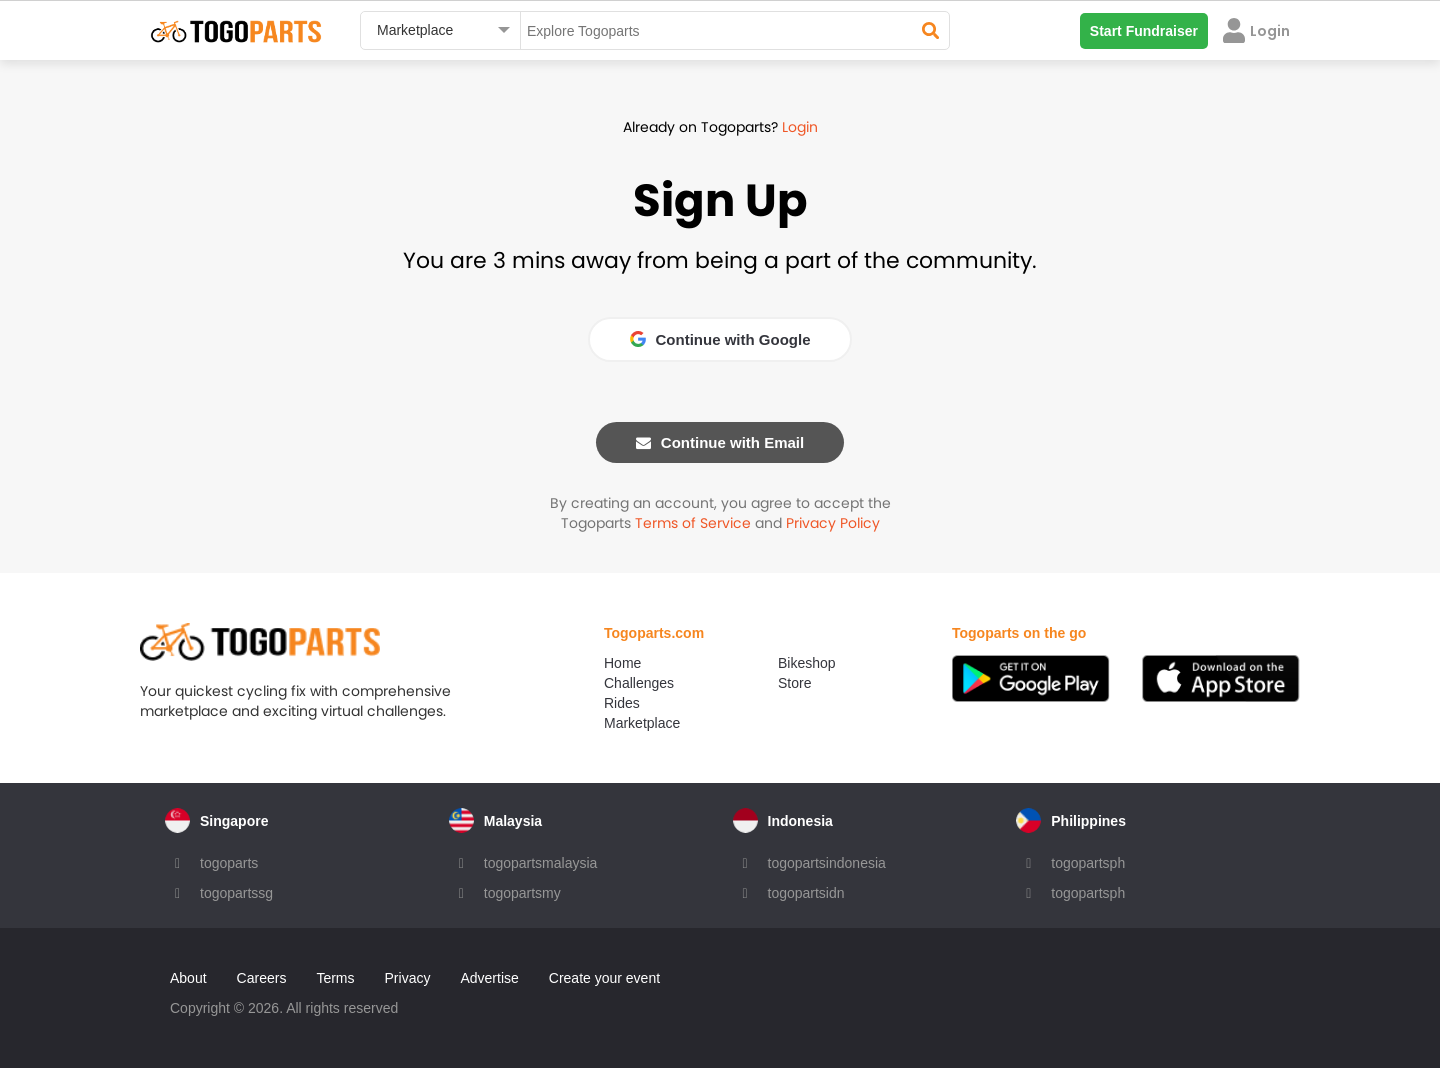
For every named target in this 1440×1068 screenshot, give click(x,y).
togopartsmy (522, 893)
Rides (622, 703)
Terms (335, 978)
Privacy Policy (833, 523)
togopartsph (1088, 863)
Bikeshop (807, 663)
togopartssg (236, 893)
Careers (262, 978)
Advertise (489, 978)
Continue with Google (720, 339)
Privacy (408, 978)
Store (794, 683)
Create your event (604, 978)
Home (622, 663)
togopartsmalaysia (541, 863)
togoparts (229, 863)
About (188, 978)
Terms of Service (693, 523)
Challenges (639, 683)
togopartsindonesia (827, 863)
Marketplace (642, 723)
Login (800, 127)
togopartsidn (806, 893)
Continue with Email (720, 442)
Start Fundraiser (1144, 31)
